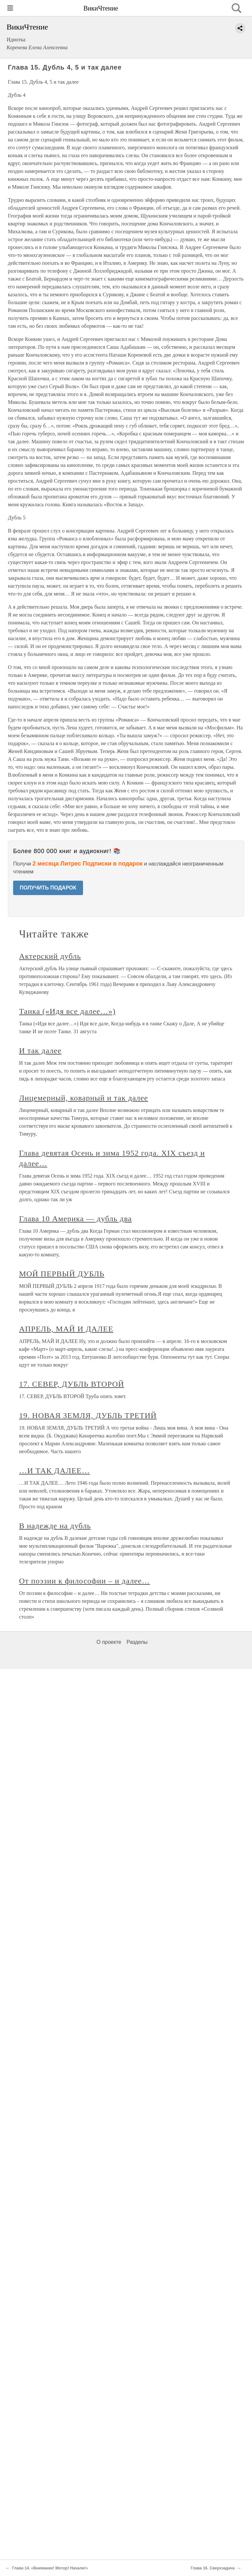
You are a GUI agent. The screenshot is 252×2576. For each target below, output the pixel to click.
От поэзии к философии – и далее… (84, 1581)
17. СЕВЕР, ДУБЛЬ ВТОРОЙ (71, 1384)
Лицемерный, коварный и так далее (83, 1098)
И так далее (40, 1050)
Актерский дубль (50, 956)
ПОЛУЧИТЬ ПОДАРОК (48, 887)
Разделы (136, 1642)
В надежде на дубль (55, 1525)
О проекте (108, 1642)
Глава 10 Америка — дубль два (75, 1218)
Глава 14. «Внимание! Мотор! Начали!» (50, 2568)
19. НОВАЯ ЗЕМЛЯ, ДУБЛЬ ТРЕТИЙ (88, 1415)
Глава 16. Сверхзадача (213, 2568)
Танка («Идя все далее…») (67, 1011)
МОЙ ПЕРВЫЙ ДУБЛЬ (61, 1273)
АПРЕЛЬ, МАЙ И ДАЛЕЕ (66, 1329)
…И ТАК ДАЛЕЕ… (54, 1470)
